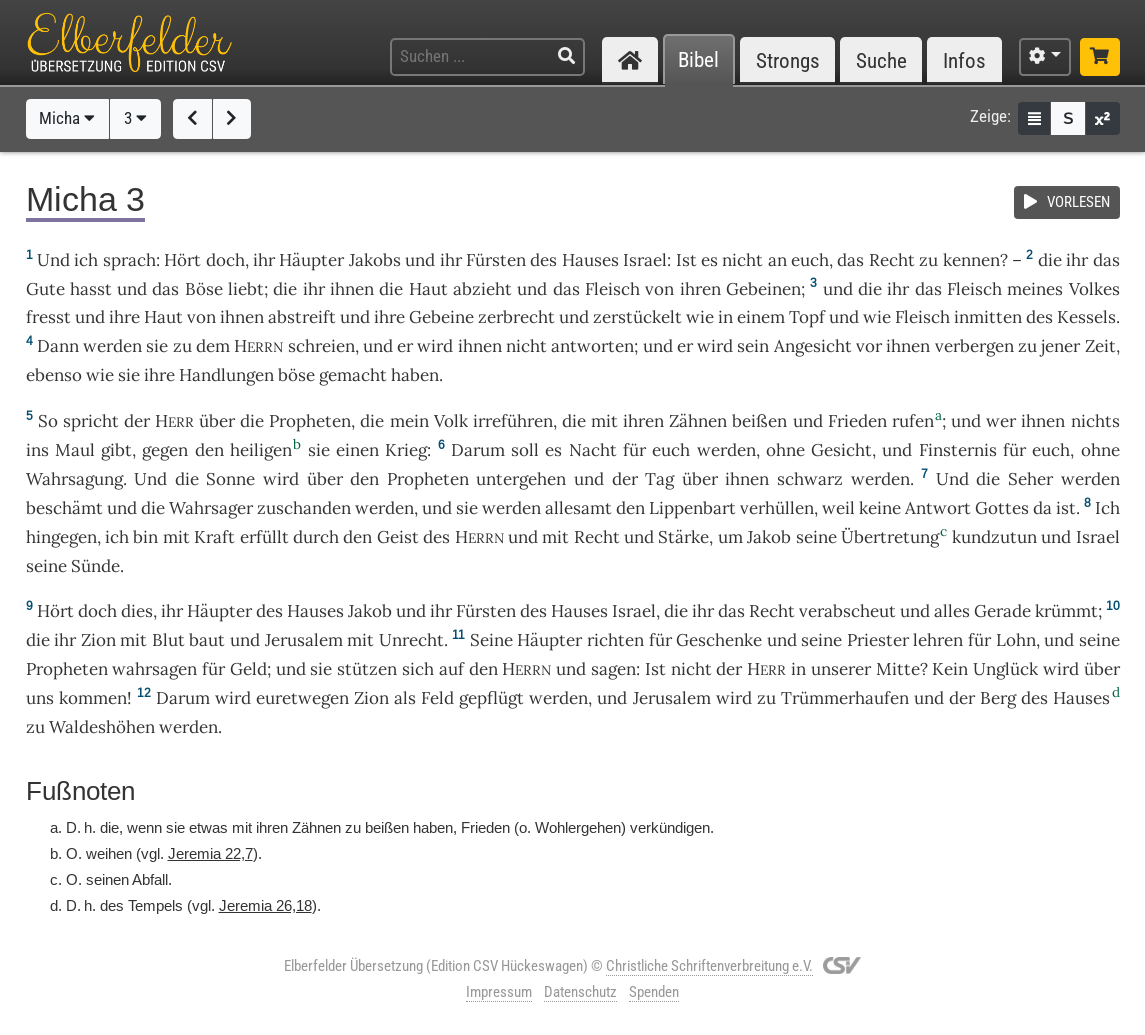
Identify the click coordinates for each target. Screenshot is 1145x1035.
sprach (129, 260)
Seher (1030, 479)
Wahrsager (211, 508)
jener (1060, 346)
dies (137, 611)
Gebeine (441, 317)
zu (182, 346)
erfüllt (264, 537)
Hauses (590, 260)
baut (207, 640)
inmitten (988, 317)
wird (734, 698)
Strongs (788, 60)
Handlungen (226, 375)
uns (40, 698)
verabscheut (847, 611)
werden (1090, 479)
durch (316, 537)
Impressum (499, 992)
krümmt (1066, 611)
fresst (48, 317)
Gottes (1002, 508)
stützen (367, 669)
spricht (91, 421)
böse (296, 375)
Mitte (898, 669)
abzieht (482, 289)
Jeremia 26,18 (265, 905)
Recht (892, 260)
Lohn (1016, 640)
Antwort (938, 508)
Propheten (310, 421)
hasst (91, 289)
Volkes (1094, 289)
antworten (592, 346)
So (48, 421)
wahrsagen (154, 669)
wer (1001, 421)
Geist (398, 537)
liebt (246, 289)
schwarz (810, 479)
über (217, 421)
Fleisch (612, 289)
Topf (807, 317)
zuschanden (304, 508)
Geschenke (719, 640)
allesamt (578, 508)
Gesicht (841, 450)
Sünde (95, 566)
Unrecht (411, 640)
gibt (116, 450)
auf (451, 669)
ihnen (352, 289)
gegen (165, 450)
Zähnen (698, 421)
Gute (45, 289)
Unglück (1005, 669)
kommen (93, 698)
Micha (67, 118)
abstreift (302, 317)
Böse (204, 289)
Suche (881, 60)
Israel (645, 260)
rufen (913, 421)
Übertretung (890, 537)
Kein (950, 669)
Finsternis (958, 450)
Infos (964, 60)
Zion (98, 640)
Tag (659, 479)
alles (952, 611)
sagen (613, 669)
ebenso (54, 375)
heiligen (261, 450)
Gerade (1002, 611)
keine (880, 508)
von (659, 289)
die (870, 289)
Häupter (311, 260)
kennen (971, 260)
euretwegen (302, 698)
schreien (321, 346)
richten (615, 640)
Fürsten (496, 260)
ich (117, 537)
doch (225, 260)
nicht (742, 260)
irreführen (513, 421)
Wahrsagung (74, 479)
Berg (998, 698)
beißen (759, 421)
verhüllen (777, 508)
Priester (878, 640)
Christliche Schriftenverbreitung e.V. (709, 966)
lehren (938, 640)
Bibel (698, 60)
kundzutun (994, 537)
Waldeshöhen (102, 727)
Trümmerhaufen (845, 698)
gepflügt (491, 698)
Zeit (1100, 346)
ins (37, 450)
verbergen (974, 346)
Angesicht (813, 346)
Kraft (214, 537)
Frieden (857, 421)
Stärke (683, 537)
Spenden (654, 992)
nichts (1095, 421)
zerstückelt (637, 317)
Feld (437, 698)
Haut (428, 289)
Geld (248, 669)
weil (838, 508)
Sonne (230, 479)
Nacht (593, 450)
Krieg (406, 450)
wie (700, 317)
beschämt (64, 508)
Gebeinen (763, 289)
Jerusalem (304, 640)
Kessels (1086, 317)
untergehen (521, 479)
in (798, 669)
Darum (478, 450)
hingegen (61, 537)
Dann (58, 346)
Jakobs (375, 260)
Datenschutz (580, 992)
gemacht (353, 375)
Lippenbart (692, 508)
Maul (75, 450)
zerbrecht (516, 317)
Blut (168, 640)
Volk (451, 421)
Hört (182, 260)
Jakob (769, 537)
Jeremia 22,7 (210, 853)
